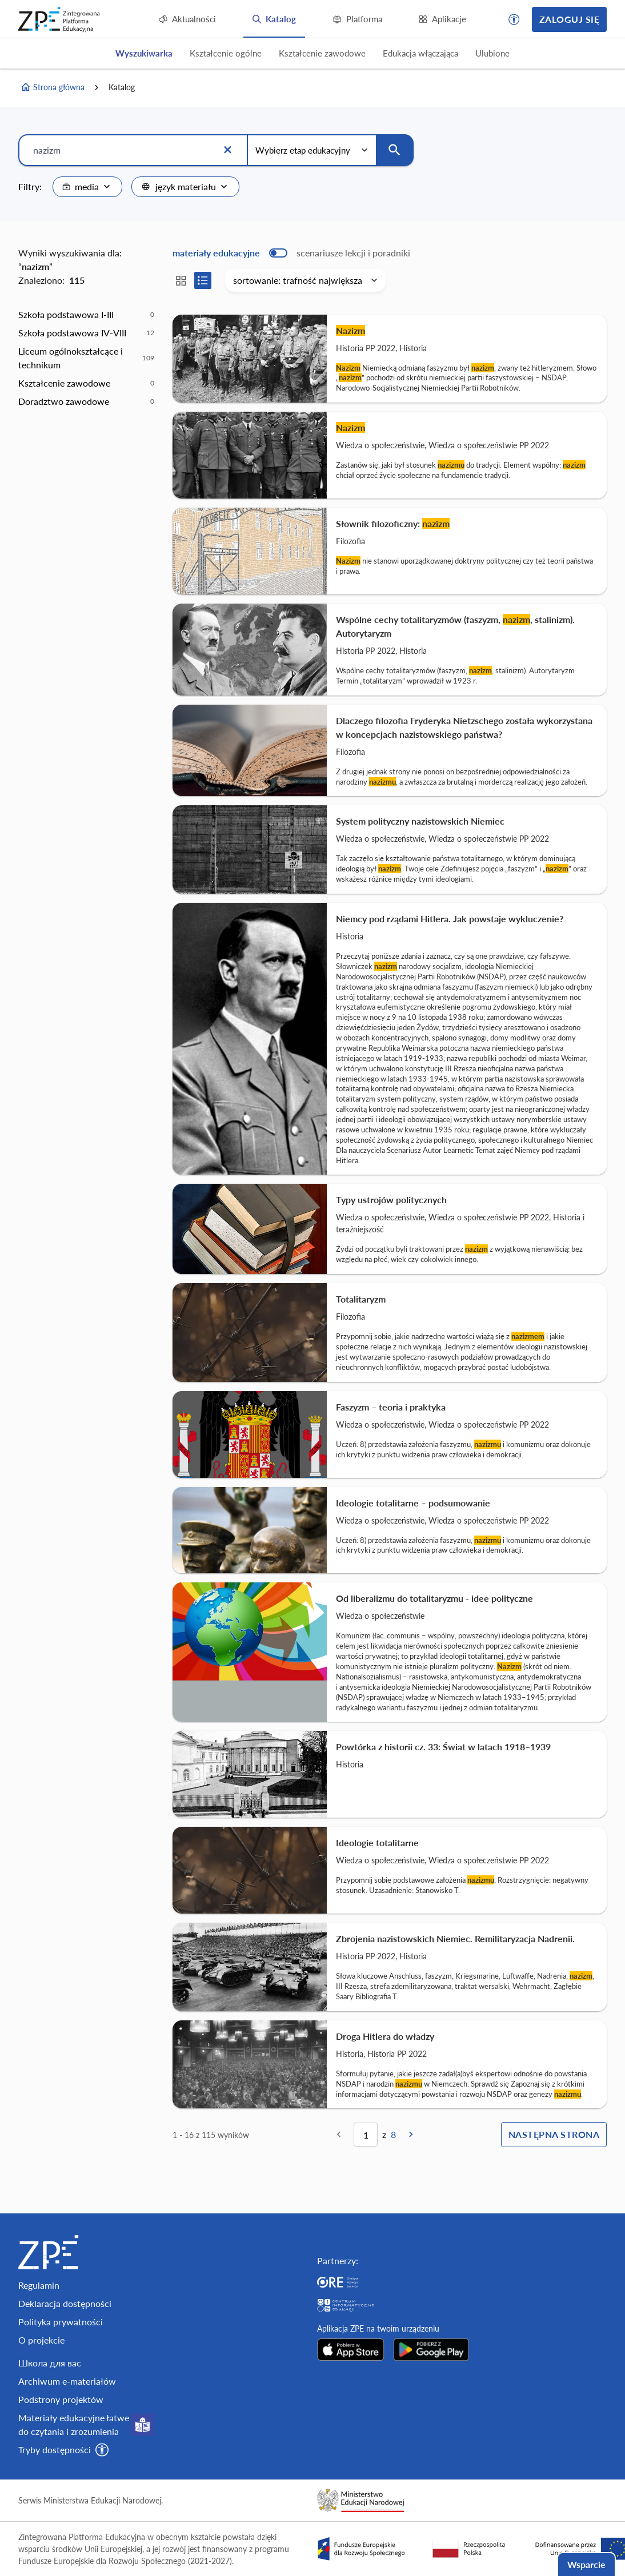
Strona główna (53, 87)
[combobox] (87, 186)
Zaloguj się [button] (569, 19)
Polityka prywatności (60, 2321)
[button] (514, 19)
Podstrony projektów (60, 2399)
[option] (86, 315)
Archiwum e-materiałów (67, 2381)
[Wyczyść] (227, 150)
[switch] (291, 253)
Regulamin (38, 2285)
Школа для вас (49, 2362)
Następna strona (553, 2134)
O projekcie (41, 2339)
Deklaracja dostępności (64, 2303)
